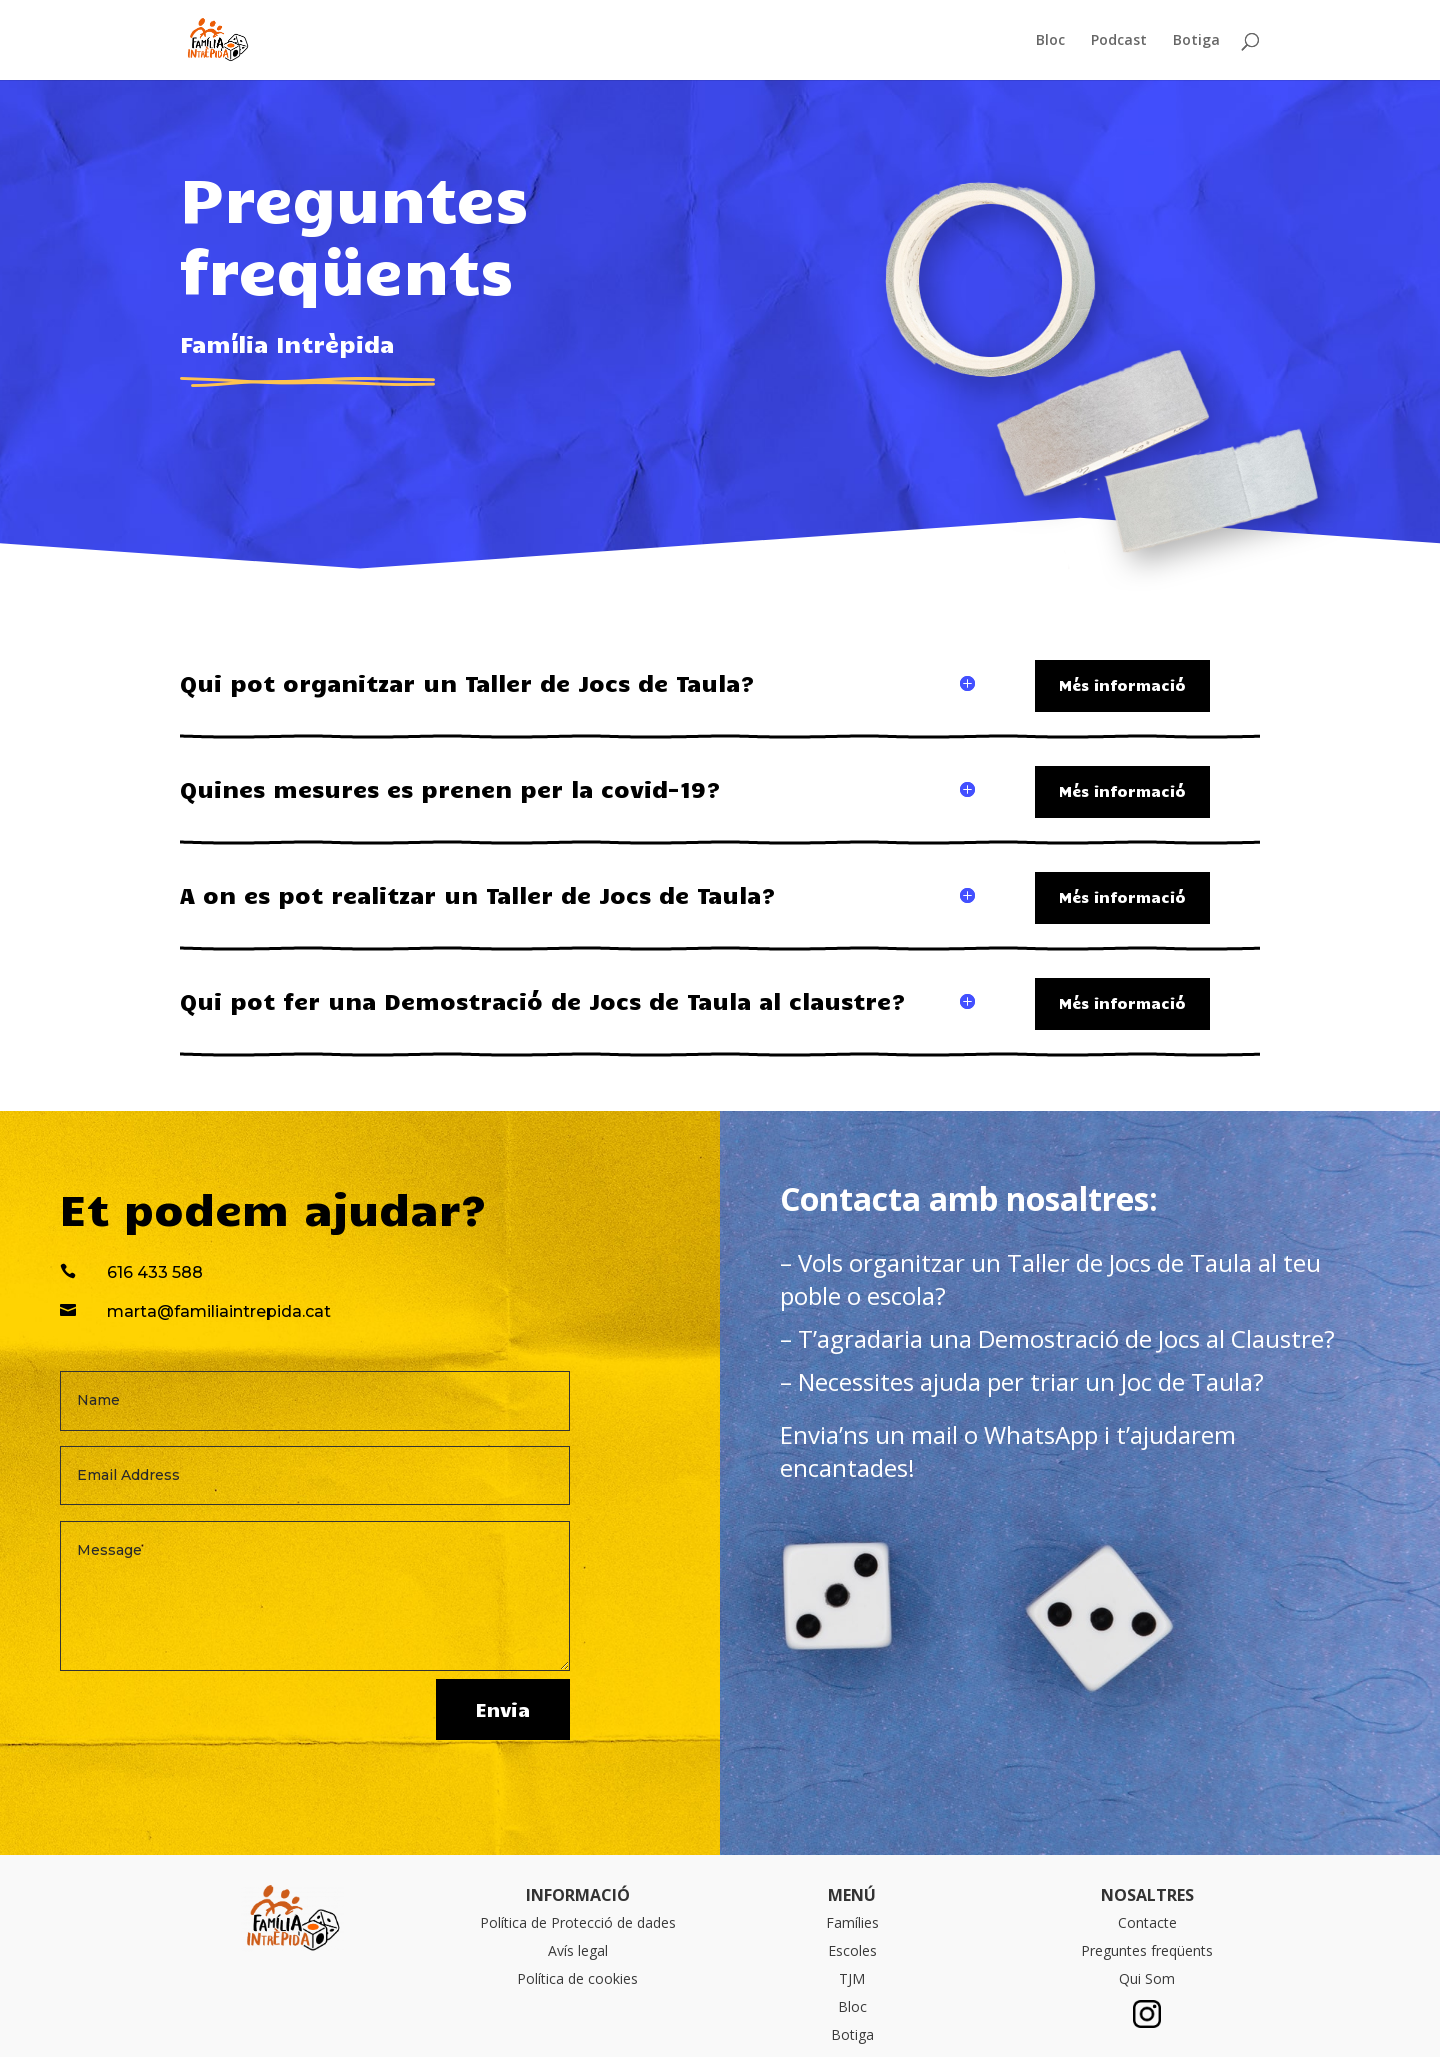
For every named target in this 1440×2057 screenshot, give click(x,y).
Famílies (852, 1922)
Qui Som (1147, 1978)
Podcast (1119, 41)
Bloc (1050, 41)
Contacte (1147, 1922)
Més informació (1122, 685)
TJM (852, 1978)
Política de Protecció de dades (578, 1922)
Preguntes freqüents (1147, 1950)
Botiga (1196, 41)
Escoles (852, 1950)
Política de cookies (577, 1978)
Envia (503, 1709)
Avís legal (578, 1950)
